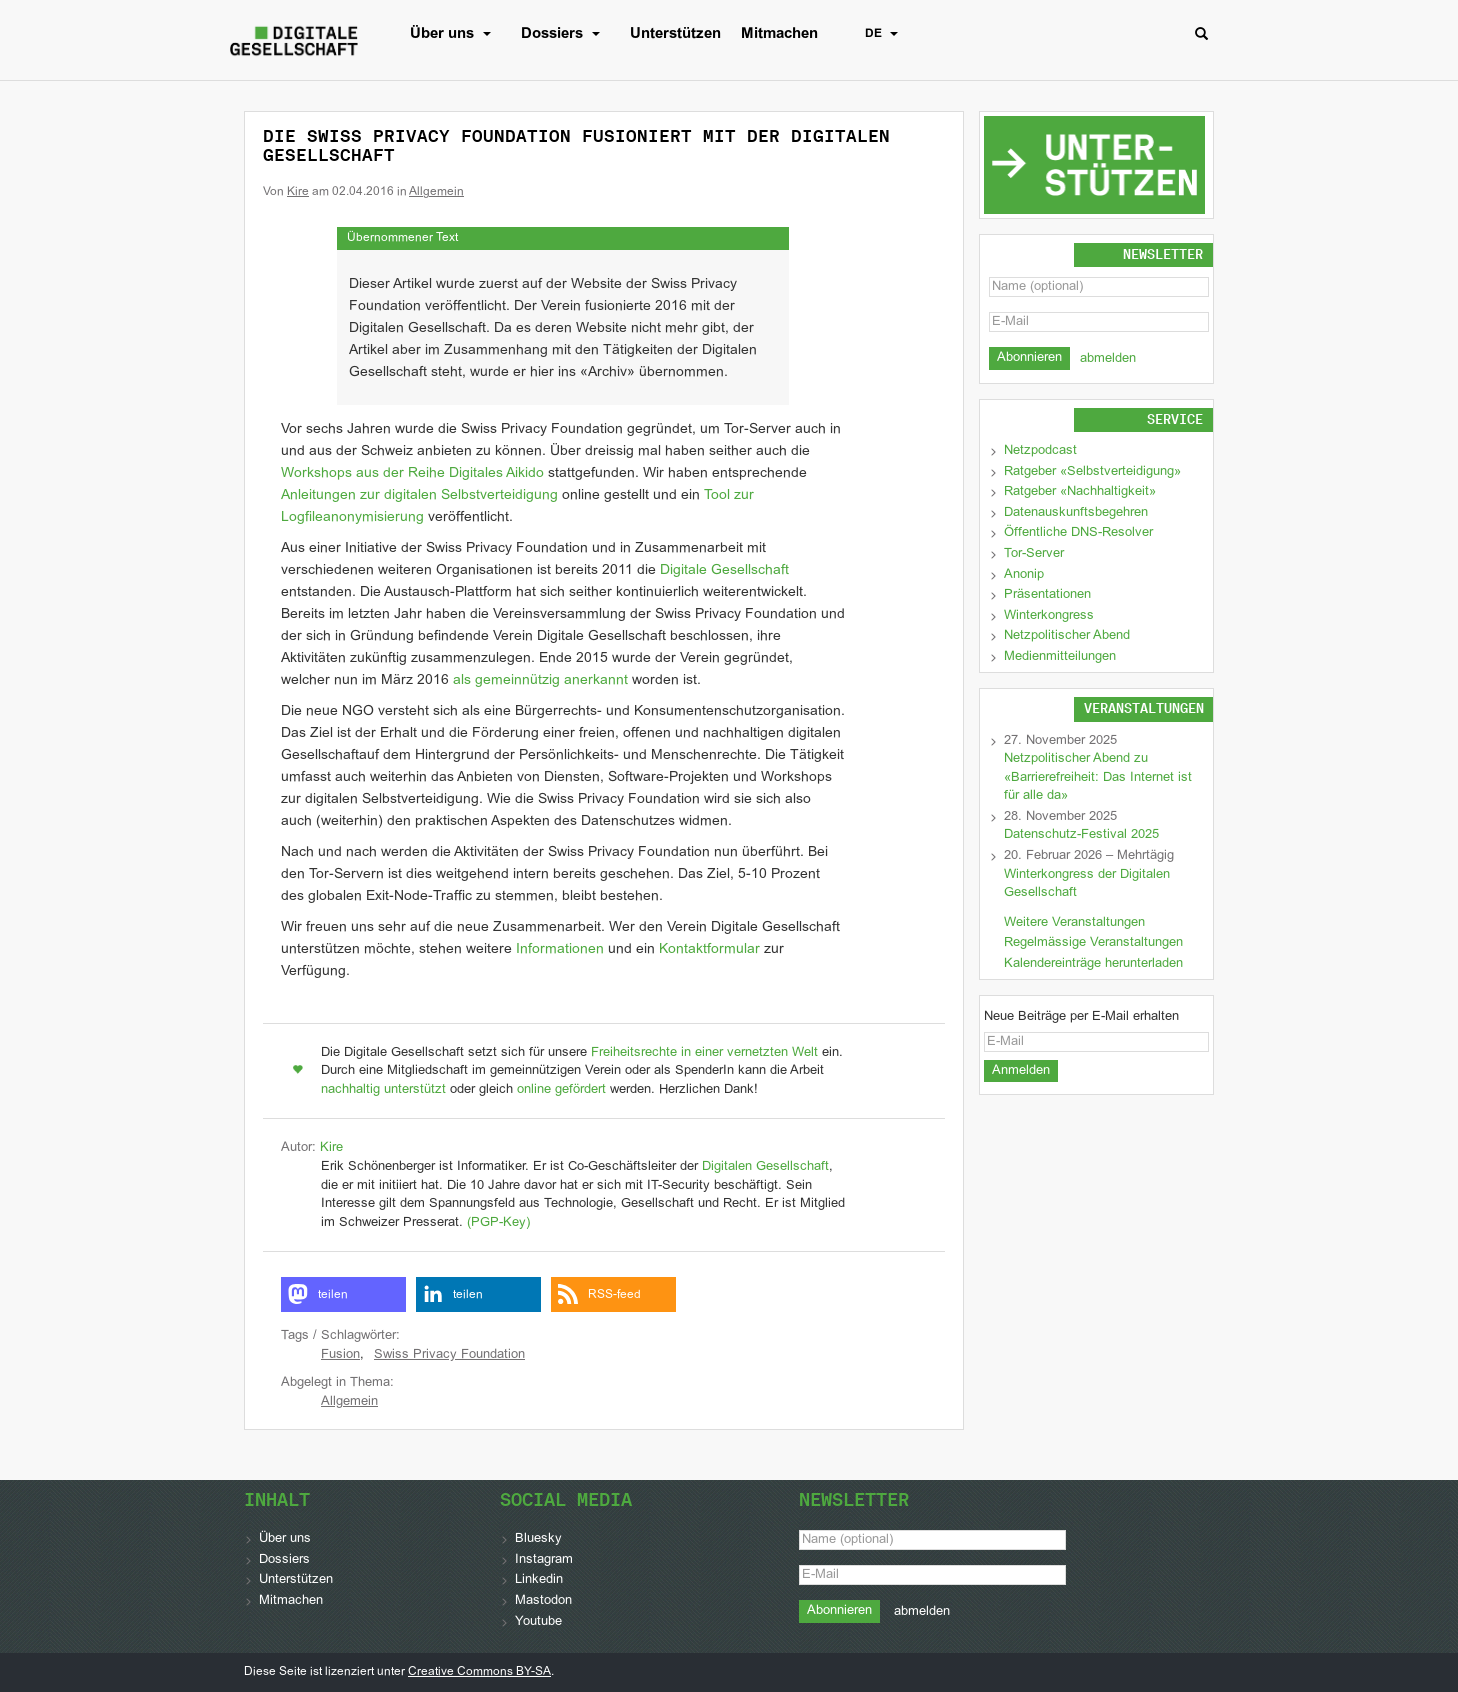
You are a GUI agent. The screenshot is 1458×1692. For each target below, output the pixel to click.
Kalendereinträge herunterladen (1093, 964)
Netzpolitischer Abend (1067, 636)
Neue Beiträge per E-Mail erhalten (1081, 1017)
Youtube (538, 1622)
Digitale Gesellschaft (724, 570)
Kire (298, 192)
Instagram (544, 1560)
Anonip (1024, 575)
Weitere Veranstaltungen (1074, 923)
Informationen (560, 949)
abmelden (1108, 359)
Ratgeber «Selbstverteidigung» (1092, 472)
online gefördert (561, 1090)
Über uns (455, 34)
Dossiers (565, 34)
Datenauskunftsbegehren (1076, 513)
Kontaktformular (709, 949)
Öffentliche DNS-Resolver (1078, 533)
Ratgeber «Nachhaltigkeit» (1080, 492)
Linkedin (539, 1580)
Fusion (340, 1355)
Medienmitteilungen (1060, 657)
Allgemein (436, 192)
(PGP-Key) (498, 1223)
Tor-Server (1034, 554)
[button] (343, 1294)
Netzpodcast (1040, 451)
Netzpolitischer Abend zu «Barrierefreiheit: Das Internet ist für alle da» (1098, 777)
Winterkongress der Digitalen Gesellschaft (1087, 884)
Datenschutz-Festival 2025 (1081, 835)
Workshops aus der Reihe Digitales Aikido (412, 473)
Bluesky (538, 1539)
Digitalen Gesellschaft (765, 1167)
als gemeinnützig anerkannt (540, 680)
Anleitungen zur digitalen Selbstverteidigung (419, 495)
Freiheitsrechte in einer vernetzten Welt (704, 1053)
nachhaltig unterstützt (383, 1090)
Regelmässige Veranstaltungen (1093, 943)
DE (886, 34)
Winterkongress (1049, 616)
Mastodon (543, 1601)
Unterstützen (675, 34)
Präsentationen (1047, 595)
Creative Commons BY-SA (479, 1672)
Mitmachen (779, 34)
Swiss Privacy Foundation (449, 1355)
